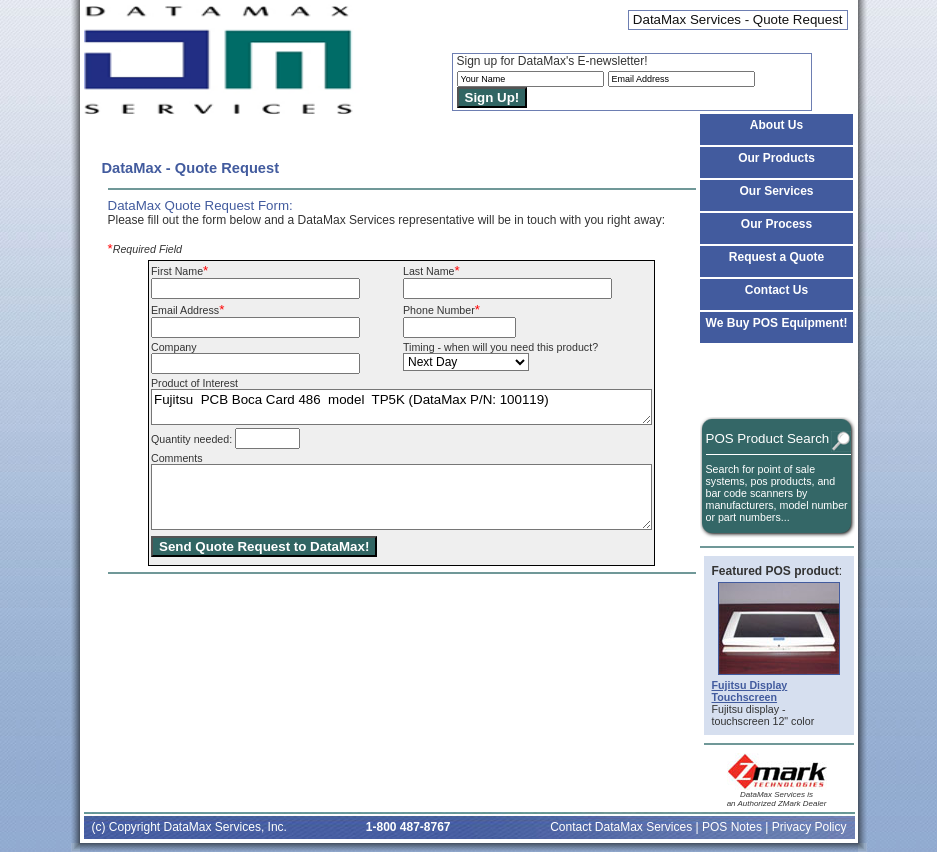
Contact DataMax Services (621, 827)
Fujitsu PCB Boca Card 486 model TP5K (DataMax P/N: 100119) (401, 407)
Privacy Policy (809, 827)
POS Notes (732, 827)
